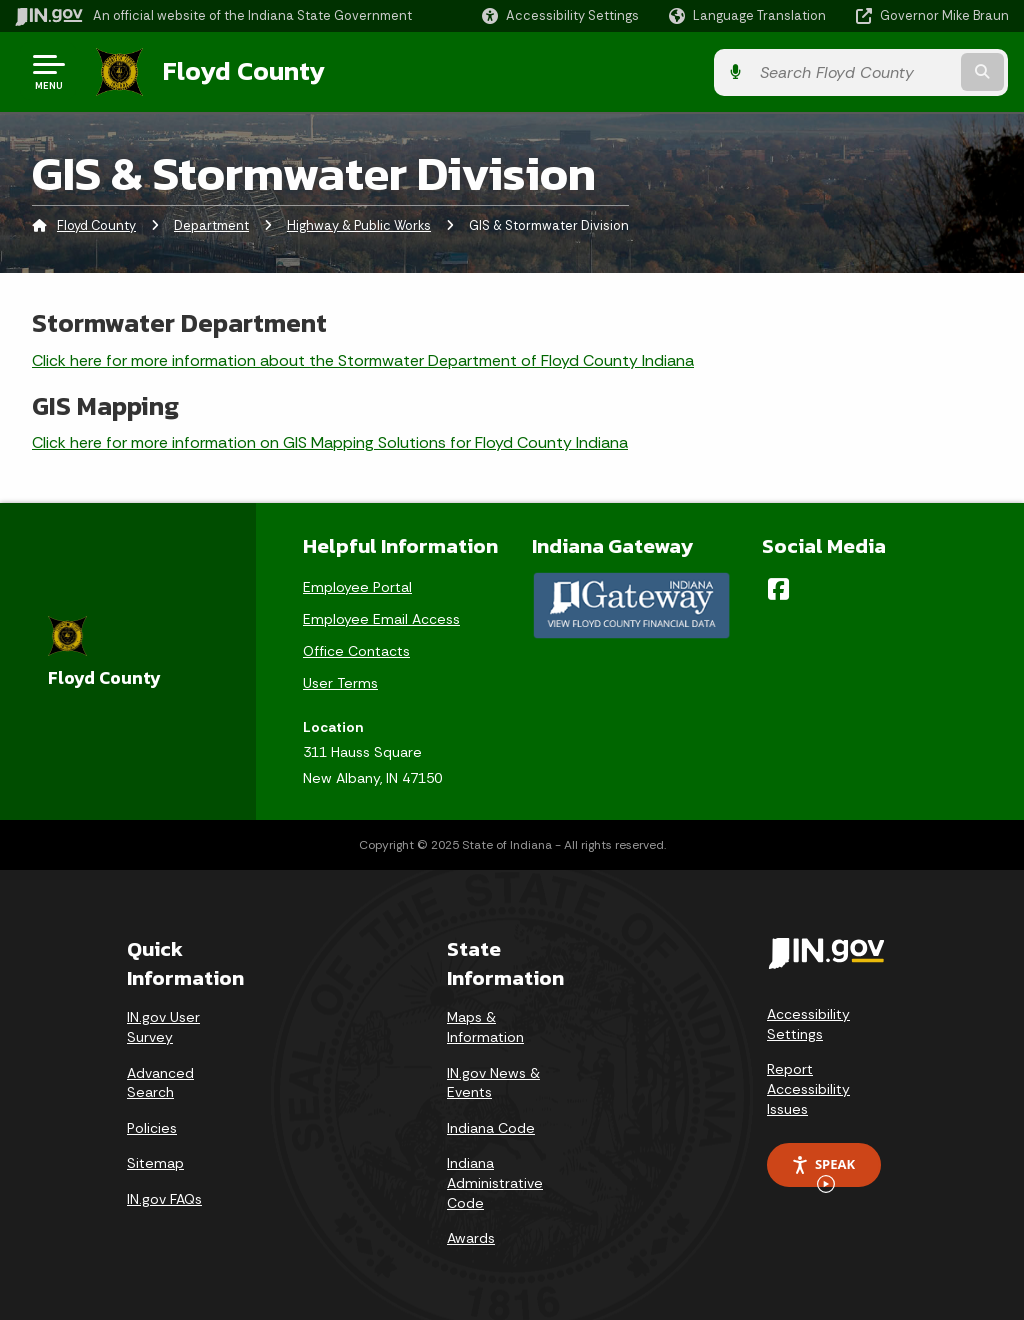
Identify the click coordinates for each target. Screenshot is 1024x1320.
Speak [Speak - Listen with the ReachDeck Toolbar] (823, 1170)
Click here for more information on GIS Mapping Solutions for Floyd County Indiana (330, 441)
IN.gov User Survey (163, 1026)
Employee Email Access (381, 617)
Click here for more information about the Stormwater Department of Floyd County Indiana (363, 358)
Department (211, 224)
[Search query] (898, 71)
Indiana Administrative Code (495, 1181)
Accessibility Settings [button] (808, 1023)
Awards (471, 1237)
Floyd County (242, 71)
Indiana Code (491, 1127)
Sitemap (155, 1162)
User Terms (340, 681)
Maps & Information (485, 1026)
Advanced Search (160, 1081)
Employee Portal (357, 585)
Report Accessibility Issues (808, 1087)
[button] (560, 15)
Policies (152, 1127)
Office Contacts (356, 649)
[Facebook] (778, 587)
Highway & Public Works (359, 224)
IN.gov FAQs (164, 1198)
